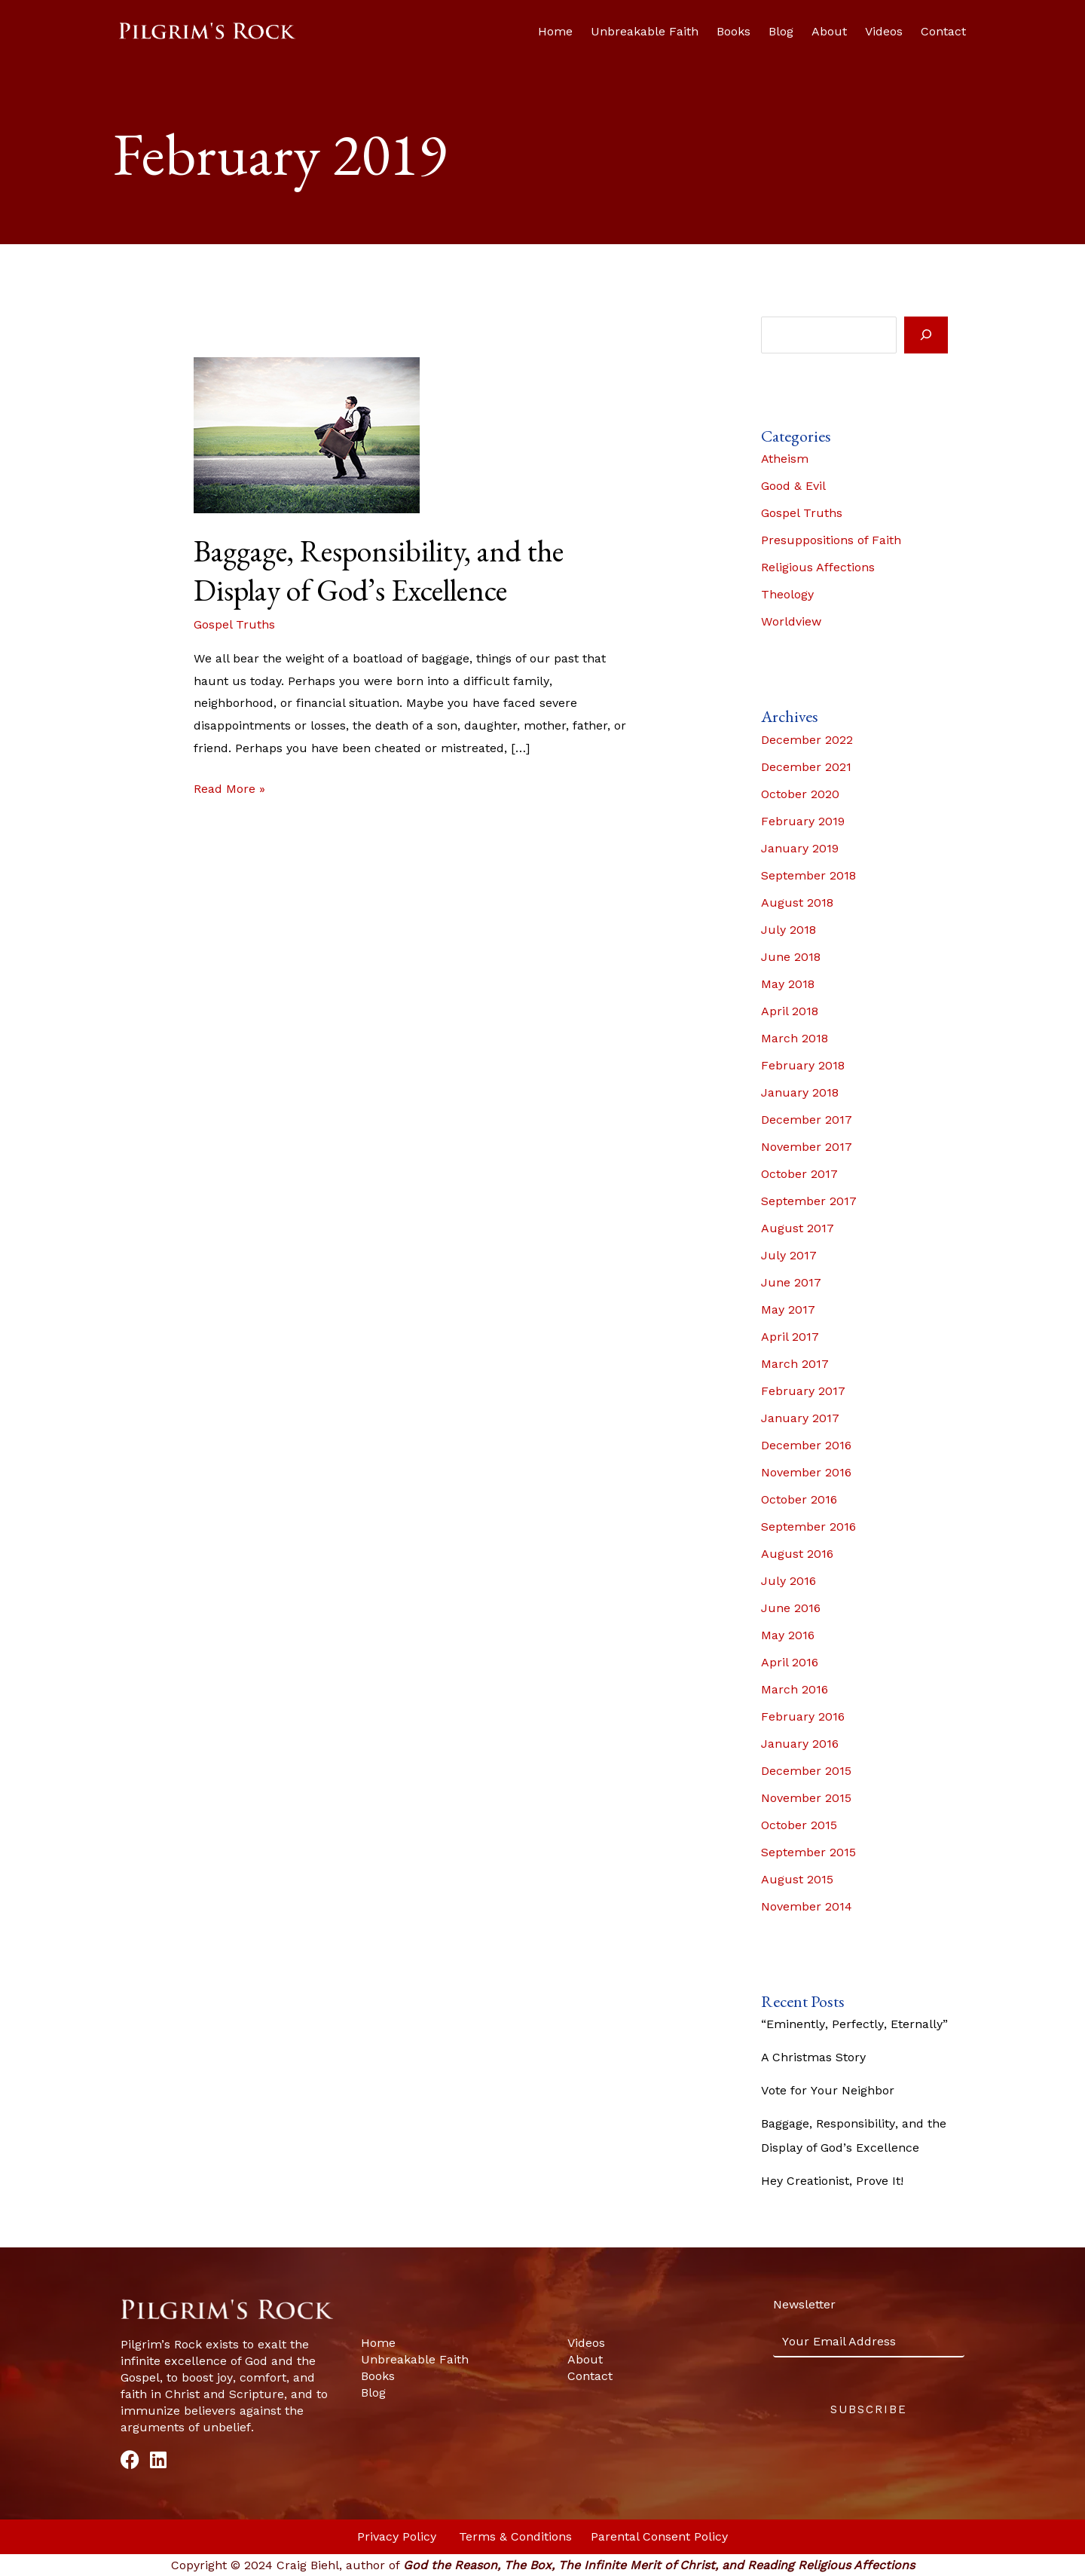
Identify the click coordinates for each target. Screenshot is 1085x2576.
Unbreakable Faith (644, 31)
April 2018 (789, 1011)
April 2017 (790, 1336)
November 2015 (806, 1798)
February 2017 (803, 1391)
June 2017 (791, 1282)
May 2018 (788, 984)
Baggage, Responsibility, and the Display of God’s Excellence (379, 570)
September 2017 (809, 1201)
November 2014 (806, 1906)
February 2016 (803, 1716)
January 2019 (800, 848)
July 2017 (789, 1255)
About (829, 31)
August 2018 (797, 902)
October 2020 (800, 794)
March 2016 (794, 1689)
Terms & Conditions (517, 2536)
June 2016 (791, 1608)
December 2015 (806, 1771)
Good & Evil (793, 486)
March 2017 (795, 1364)
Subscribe (868, 2409)
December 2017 (806, 1119)
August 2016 (797, 1554)
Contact (943, 31)
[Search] (926, 335)
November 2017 (806, 1147)
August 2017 (797, 1228)
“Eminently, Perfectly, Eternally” (854, 2024)
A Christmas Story (813, 2057)
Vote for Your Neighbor (827, 2090)
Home (555, 31)
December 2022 (807, 740)
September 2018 (808, 875)
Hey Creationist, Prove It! (832, 2181)
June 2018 (791, 957)
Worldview (791, 621)
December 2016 (806, 1445)
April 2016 (789, 1662)
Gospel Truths (234, 624)
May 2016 (788, 1635)
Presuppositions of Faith (831, 540)
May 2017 (788, 1309)
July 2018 (788, 929)
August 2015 (797, 1879)
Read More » (229, 787)
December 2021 (806, 767)
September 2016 (808, 1526)
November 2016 (806, 1472)
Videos (884, 31)
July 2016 (788, 1581)
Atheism (784, 458)
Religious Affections (818, 567)
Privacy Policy (398, 2536)
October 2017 (799, 1174)
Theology (787, 594)
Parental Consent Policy (659, 2536)
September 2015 (808, 1852)
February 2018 (803, 1065)
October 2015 (799, 1825)
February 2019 (803, 821)
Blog (781, 31)
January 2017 (800, 1418)
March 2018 (794, 1038)
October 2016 (799, 1499)
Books (733, 31)
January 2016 (800, 1743)
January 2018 (800, 1092)
